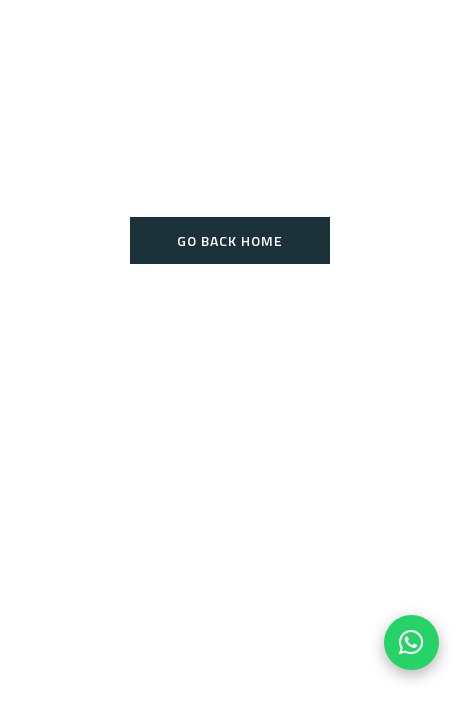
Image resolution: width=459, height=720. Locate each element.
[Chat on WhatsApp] (411, 642)
